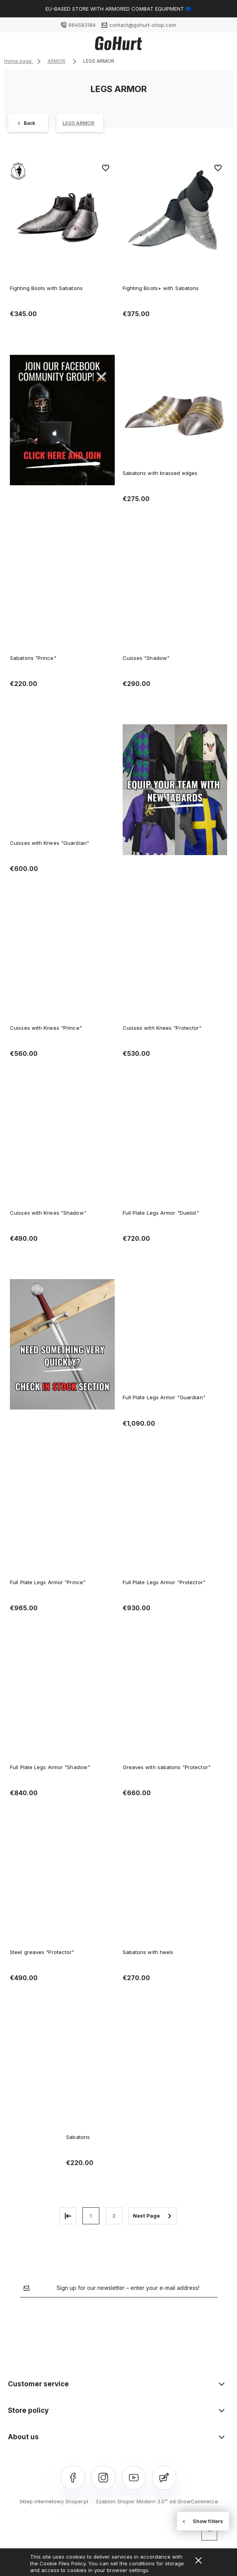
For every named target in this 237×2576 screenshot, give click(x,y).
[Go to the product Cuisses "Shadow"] (175, 595)
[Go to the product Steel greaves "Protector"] (62, 1889)
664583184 (82, 25)
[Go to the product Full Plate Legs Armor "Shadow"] (62, 1704)
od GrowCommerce (193, 2501)
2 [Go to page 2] (114, 2216)
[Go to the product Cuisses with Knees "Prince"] (62, 964)
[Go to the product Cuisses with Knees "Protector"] (175, 964)
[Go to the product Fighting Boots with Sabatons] (62, 214)
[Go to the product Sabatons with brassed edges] (175, 410)
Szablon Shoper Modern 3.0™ (132, 2501)
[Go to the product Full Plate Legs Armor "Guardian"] (175, 1334)
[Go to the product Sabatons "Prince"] (62, 595)
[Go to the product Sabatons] (118, 2074)
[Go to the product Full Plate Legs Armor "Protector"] (175, 1519)
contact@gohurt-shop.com (142, 25)
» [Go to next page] (152, 2216)
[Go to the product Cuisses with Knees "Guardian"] (62, 780)
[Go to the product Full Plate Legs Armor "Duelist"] (175, 1149)
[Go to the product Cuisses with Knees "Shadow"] (62, 1149)
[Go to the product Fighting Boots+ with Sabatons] (175, 214)
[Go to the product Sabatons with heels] (175, 1889)
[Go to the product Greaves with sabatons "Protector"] (175, 1704)
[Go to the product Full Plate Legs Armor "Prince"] (62, 1519)
